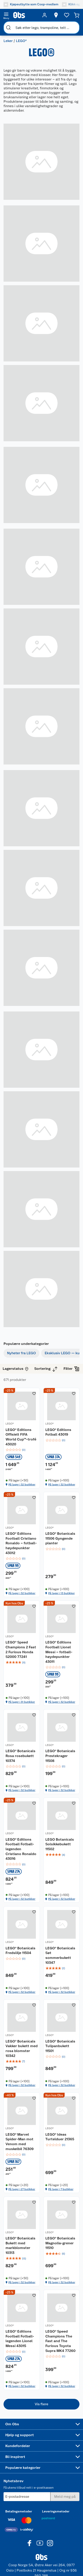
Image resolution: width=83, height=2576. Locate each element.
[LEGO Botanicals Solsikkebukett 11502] (61, 1850)
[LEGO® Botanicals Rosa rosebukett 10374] (22, 1751)
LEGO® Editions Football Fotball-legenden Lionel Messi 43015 (20, 2338)
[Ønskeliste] (66, 15)
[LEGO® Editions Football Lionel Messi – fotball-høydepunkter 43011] (61, 1653)
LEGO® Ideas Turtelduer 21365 (59, 2136)
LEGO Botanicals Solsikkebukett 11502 (59, 1844)
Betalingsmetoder (18, 2511)
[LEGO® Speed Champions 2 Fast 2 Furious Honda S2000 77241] (22, 1653)
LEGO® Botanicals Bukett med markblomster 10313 (20, 2245)
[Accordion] (41, 2424)
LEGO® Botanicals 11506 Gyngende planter (60, 1538)
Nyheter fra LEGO (21, 1353)
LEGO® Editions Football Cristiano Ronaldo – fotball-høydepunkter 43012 (21, 1543)
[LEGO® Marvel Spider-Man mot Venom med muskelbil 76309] (22, 2143)
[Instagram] (50, 2543)
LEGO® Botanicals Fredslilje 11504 (20, 1950)
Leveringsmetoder (55, 2511)
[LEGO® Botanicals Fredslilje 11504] (22, 1951)
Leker (8, 41)
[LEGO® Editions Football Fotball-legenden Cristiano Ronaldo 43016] (22, 1850)
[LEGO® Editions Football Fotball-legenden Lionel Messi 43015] (22, 2340)
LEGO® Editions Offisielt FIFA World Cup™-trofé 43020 (21, 1437)
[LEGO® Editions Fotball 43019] (61, 1438)
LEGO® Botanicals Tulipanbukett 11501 (60, 2046)
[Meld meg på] (64, 2496)
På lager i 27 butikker (21, 2189)
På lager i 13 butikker (61, 1593)
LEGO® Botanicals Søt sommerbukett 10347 (60, 1955)
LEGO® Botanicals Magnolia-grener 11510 (60, 2243)
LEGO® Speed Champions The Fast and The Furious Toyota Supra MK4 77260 (60, 2341)
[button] (41, 2404)
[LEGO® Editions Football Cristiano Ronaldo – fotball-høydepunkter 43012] (22, 1544)
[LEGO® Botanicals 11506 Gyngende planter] (61, 1544)
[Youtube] (40, 2543)
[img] (22, 1449)
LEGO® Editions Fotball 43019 (58, 1432)
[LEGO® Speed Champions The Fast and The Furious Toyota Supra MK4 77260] (61, 2340)
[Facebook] (29, 2543)
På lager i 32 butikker (21, 1484)
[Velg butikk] (56, 15)
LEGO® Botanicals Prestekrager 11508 (60, 1756)
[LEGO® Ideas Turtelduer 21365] (61, 2143)
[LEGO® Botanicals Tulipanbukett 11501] (61, 2044)
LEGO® (10, 1423)
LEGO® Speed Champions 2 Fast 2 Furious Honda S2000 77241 (21, 1649)
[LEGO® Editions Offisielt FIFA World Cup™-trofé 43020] (22, 1438)
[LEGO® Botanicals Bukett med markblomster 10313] (22, 2241)
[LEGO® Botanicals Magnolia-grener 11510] (61, 2241)
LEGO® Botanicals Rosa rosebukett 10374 (20, 1756)
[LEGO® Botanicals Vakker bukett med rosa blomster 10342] (22, 2044)
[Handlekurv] (76, 15)
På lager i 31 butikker (21, 1701)
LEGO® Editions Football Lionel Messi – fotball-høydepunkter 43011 (58, 1651)
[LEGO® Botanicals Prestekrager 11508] (61, 1751)
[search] (8, 27)
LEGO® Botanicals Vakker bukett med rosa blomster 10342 (22, 2048)
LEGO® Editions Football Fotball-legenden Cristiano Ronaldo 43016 (21, 1849)
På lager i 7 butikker (60, 2189)
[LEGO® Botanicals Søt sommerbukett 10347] (61, 1951)
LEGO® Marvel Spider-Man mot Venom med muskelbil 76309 (20, 2141)
